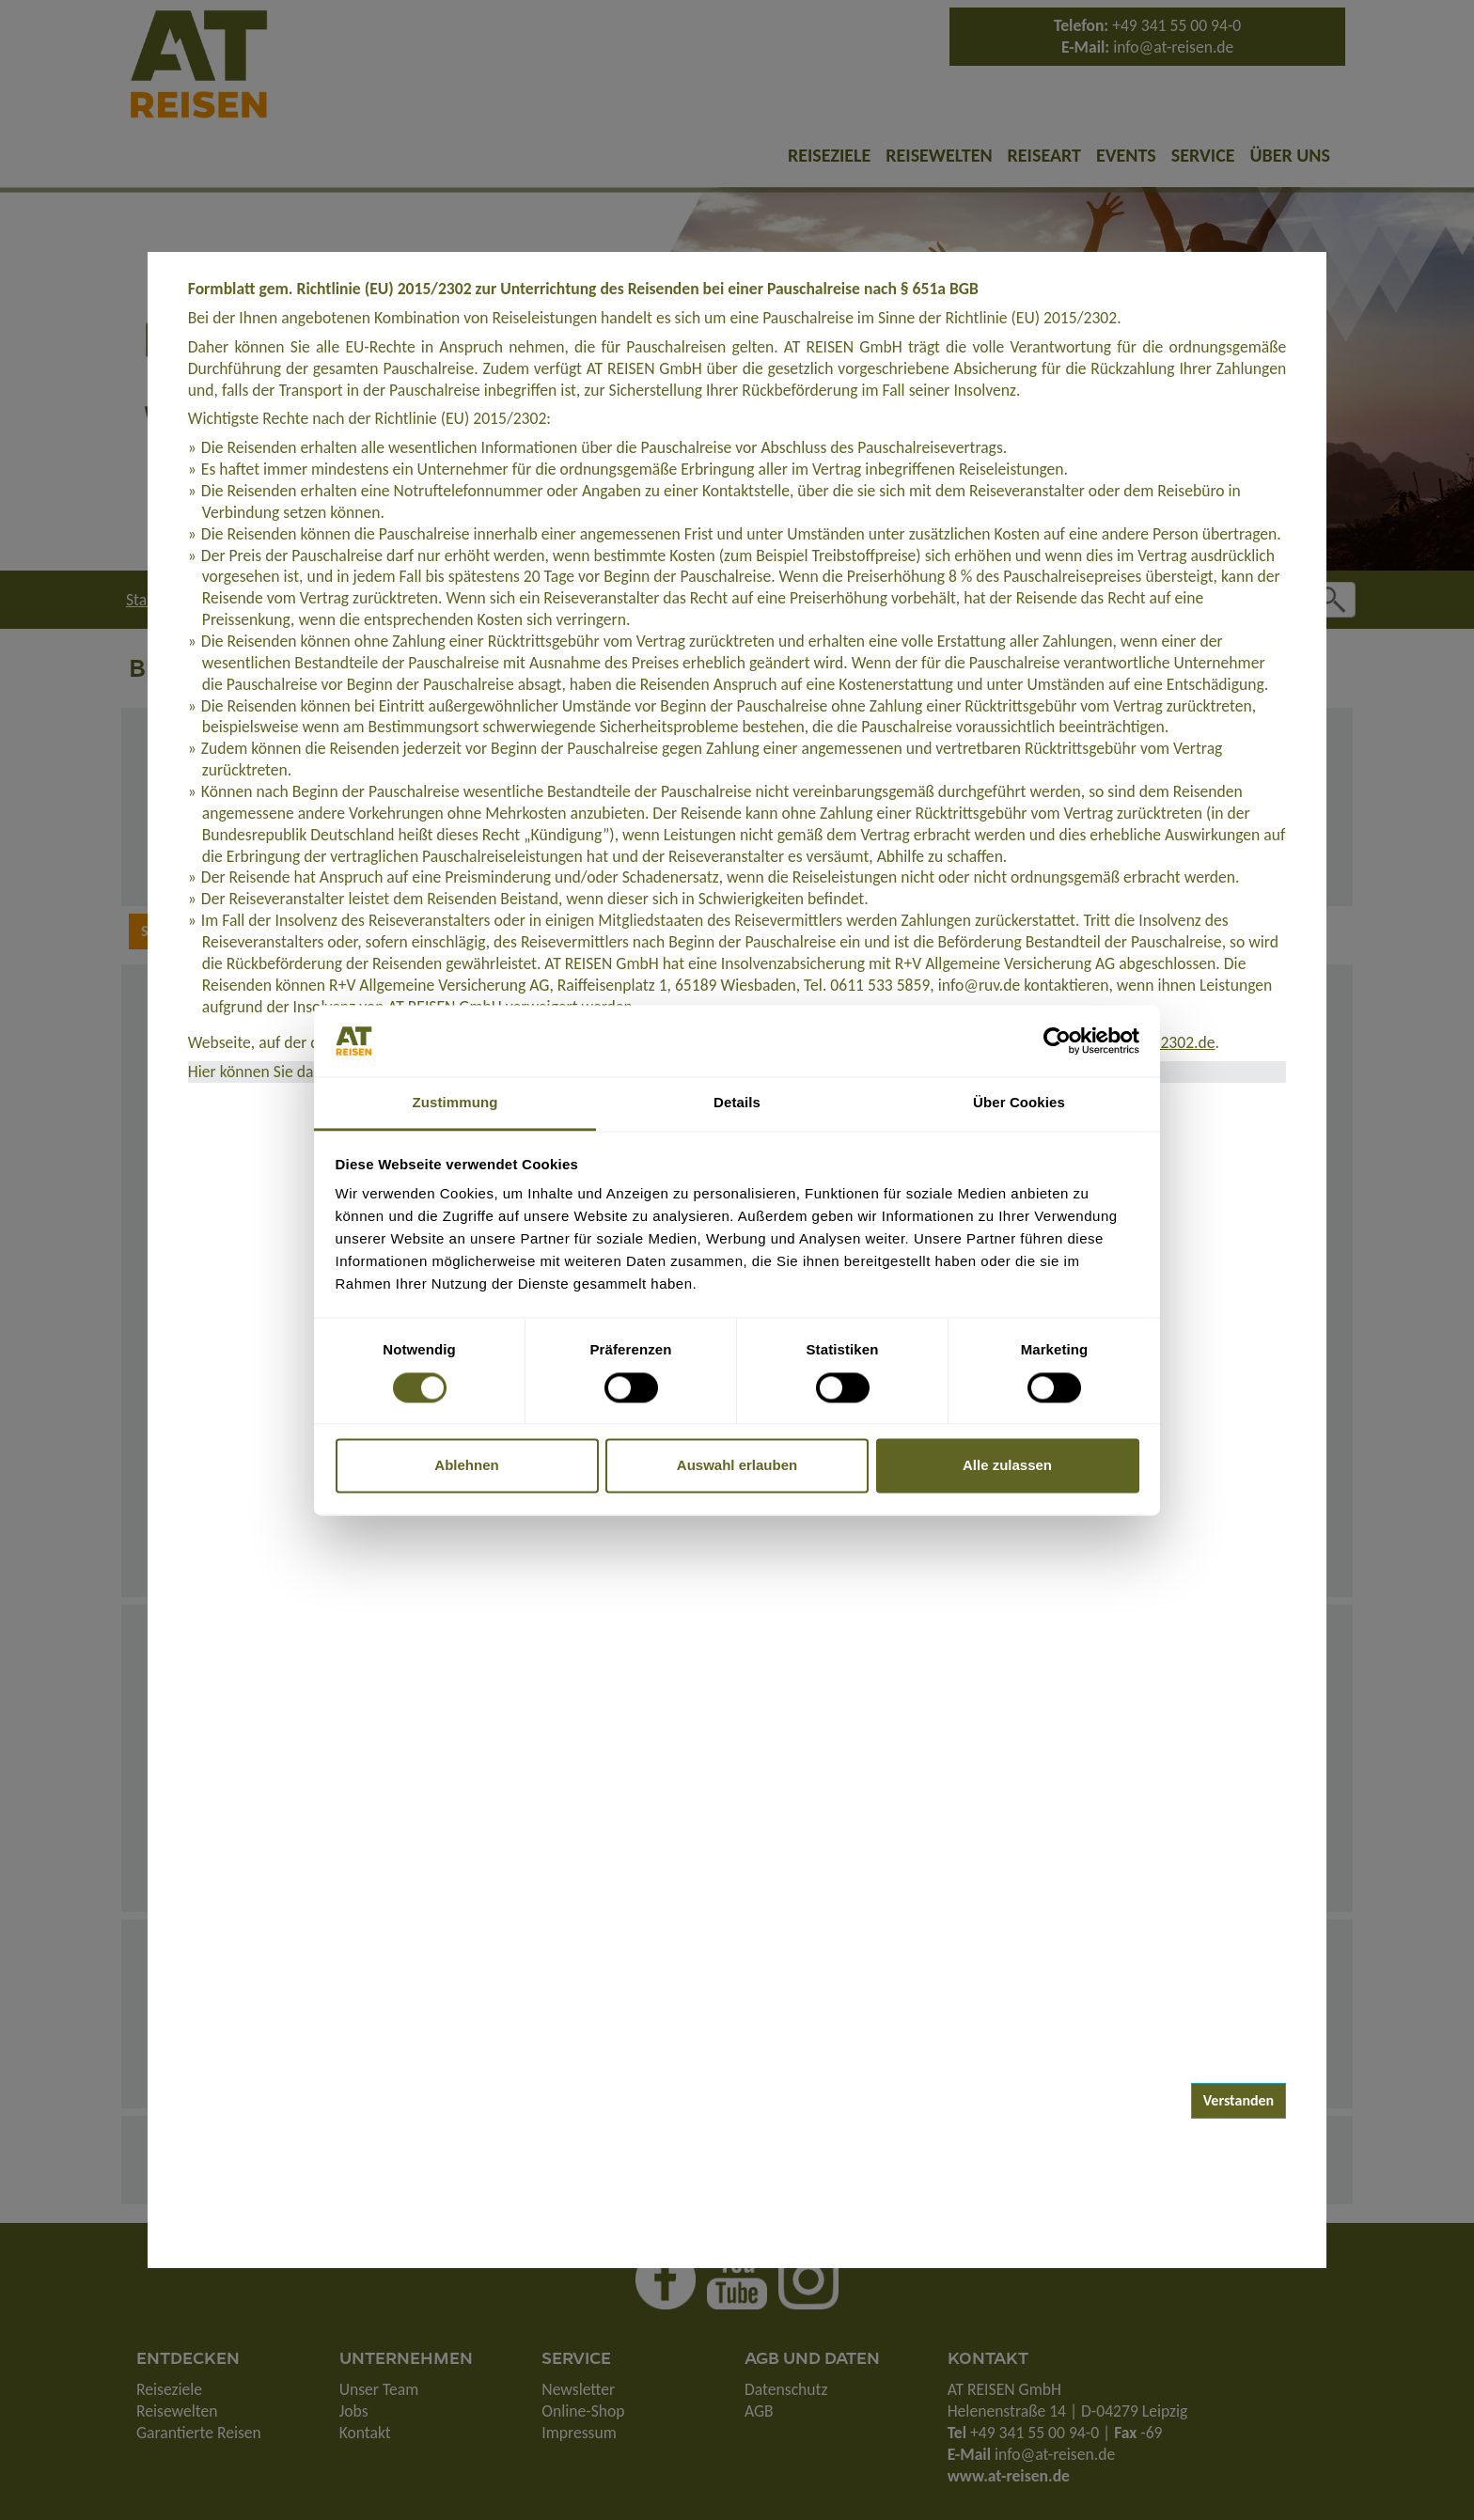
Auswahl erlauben (737, 1466)
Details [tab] (737, 1103)
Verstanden (1239, 2100)
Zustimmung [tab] (455, 1103)
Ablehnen (466, 1466)
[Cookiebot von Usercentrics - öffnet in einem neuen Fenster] (1057, 1040)
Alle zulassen (1007, 1466)
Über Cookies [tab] (1019, 1103)
